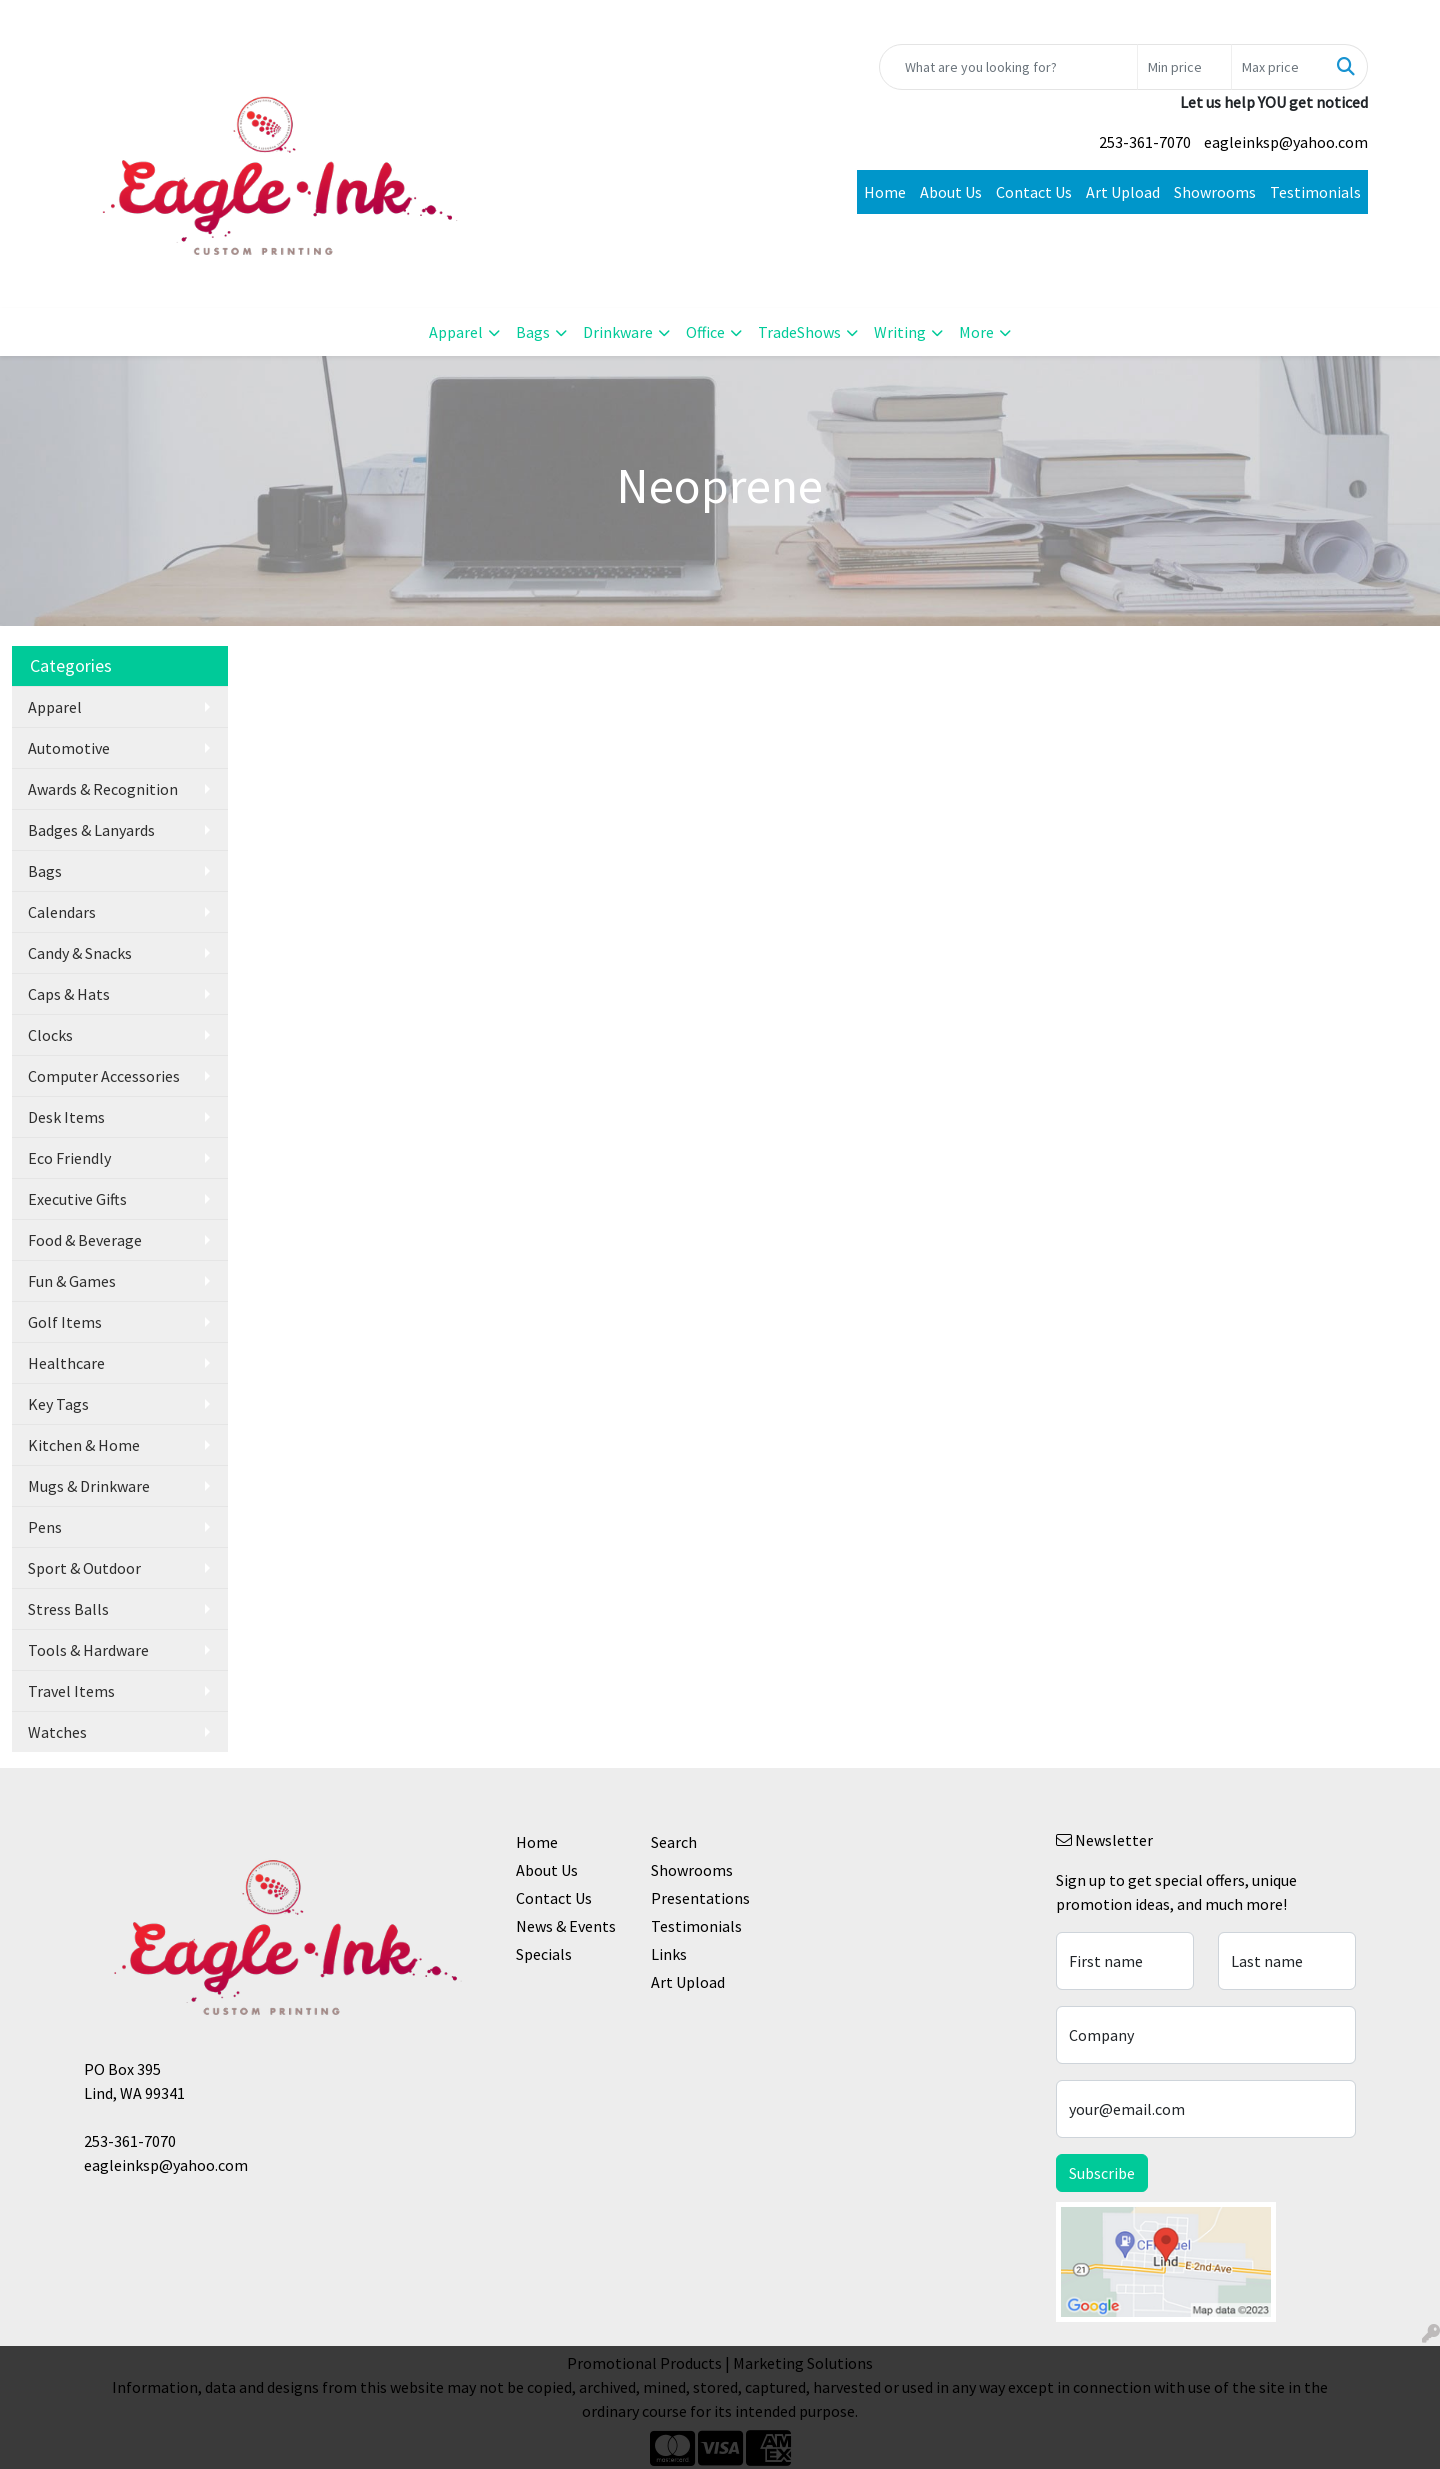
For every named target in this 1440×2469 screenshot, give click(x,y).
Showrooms (1215, 192)
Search (674, 1842)
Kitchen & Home (84, 1445)
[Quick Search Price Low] (1184, 67)
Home (885, 192)
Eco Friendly (69, 1158)
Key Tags (58, 1404)
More (976, 332)
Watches (57, 1732)
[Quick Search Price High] (1278, 67)
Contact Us (1034, 192)
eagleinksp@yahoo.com (1286, 142)
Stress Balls (68, 1609)
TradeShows (799, 332)
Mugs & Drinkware (89, 1486)
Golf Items (65, 1322)
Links (669, 1954)
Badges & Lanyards (91, 830)
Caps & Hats (69, 994)
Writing (900, 332)
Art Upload (1123, 192)
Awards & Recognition (103, 789)
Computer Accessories (104, 1076)
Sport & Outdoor (84, 1568)
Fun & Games (72, 1281)
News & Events (566, 1926)
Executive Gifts (77, 1199)
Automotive (69, 748)
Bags (533, 332)
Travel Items (71, 1691)
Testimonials (1315, 192)
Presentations (700, 1898)
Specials (544, 1954)
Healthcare (66, 1363)
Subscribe (1102, 2173)
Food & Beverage (85, 1240)
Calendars (62, 912)
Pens (45, 1527)
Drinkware (618, 332)
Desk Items (66, 1117)
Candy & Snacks (80, 953)
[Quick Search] (1008, 67)
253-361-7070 (1145, 142)
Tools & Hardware (88, 1650)
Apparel (456, 332)
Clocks (50, 1035)
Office (705, 332)
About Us (951, 192)
